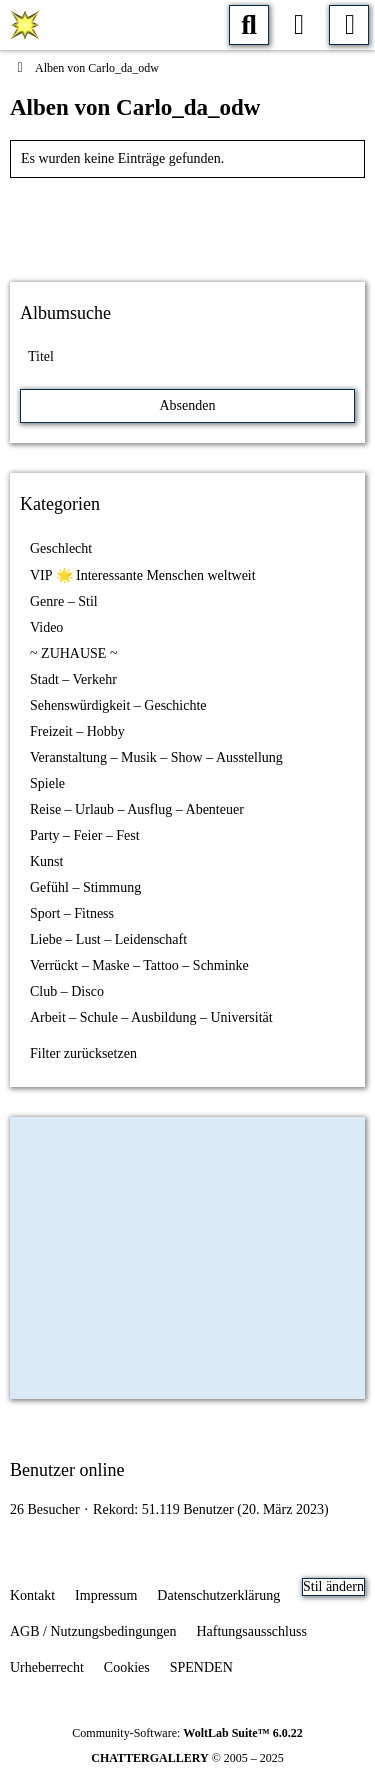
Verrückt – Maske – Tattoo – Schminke (139, 965)
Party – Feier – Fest (85, 835)
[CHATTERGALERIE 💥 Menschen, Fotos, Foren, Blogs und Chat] (25, 25)
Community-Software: (187, 1733)
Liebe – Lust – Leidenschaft (108, 939)
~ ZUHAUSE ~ (73, 653)
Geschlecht (61, 548)
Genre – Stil (64, 601)
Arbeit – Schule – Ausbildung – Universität (151, 1017)
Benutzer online (67, 1470)
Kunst (46, 861)
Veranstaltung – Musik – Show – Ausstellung (156, 757)
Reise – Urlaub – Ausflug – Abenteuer (137, 809)
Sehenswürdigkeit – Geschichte (118, 705)
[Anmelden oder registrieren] (299, 25)
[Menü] (349, 25)
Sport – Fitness (72, 913)
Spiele (47, 783)
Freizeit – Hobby (77, 731)
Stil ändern (333, 1586)
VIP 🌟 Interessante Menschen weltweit (143, 575)
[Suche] (249, 25)
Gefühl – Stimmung (85, 887)
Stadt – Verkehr (73, 679)
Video (46, 627)
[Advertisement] (188, 223)
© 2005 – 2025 (187, 1758)
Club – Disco (67, 991)
